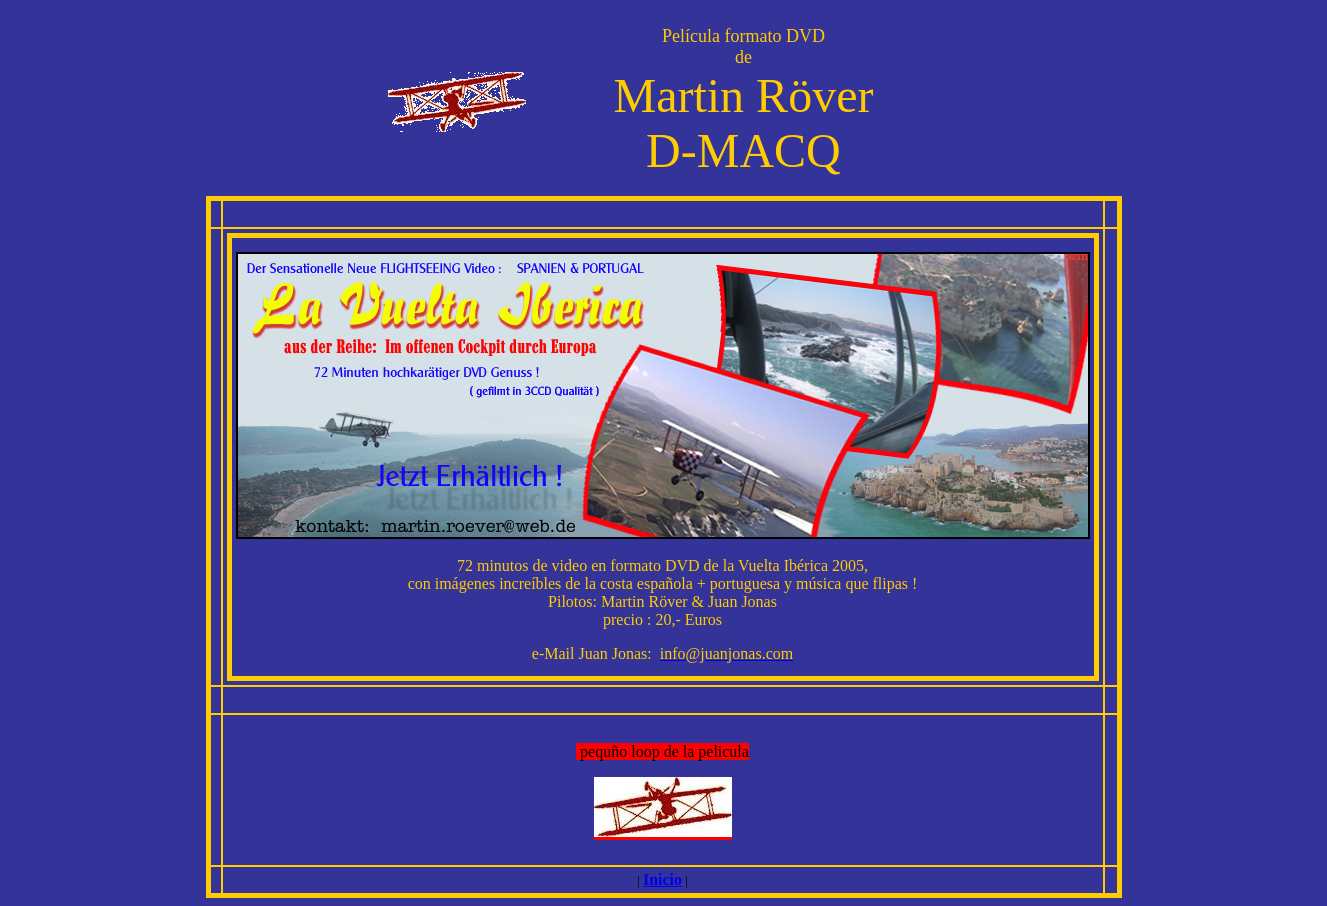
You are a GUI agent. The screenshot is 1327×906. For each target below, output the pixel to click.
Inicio (662, 879)
